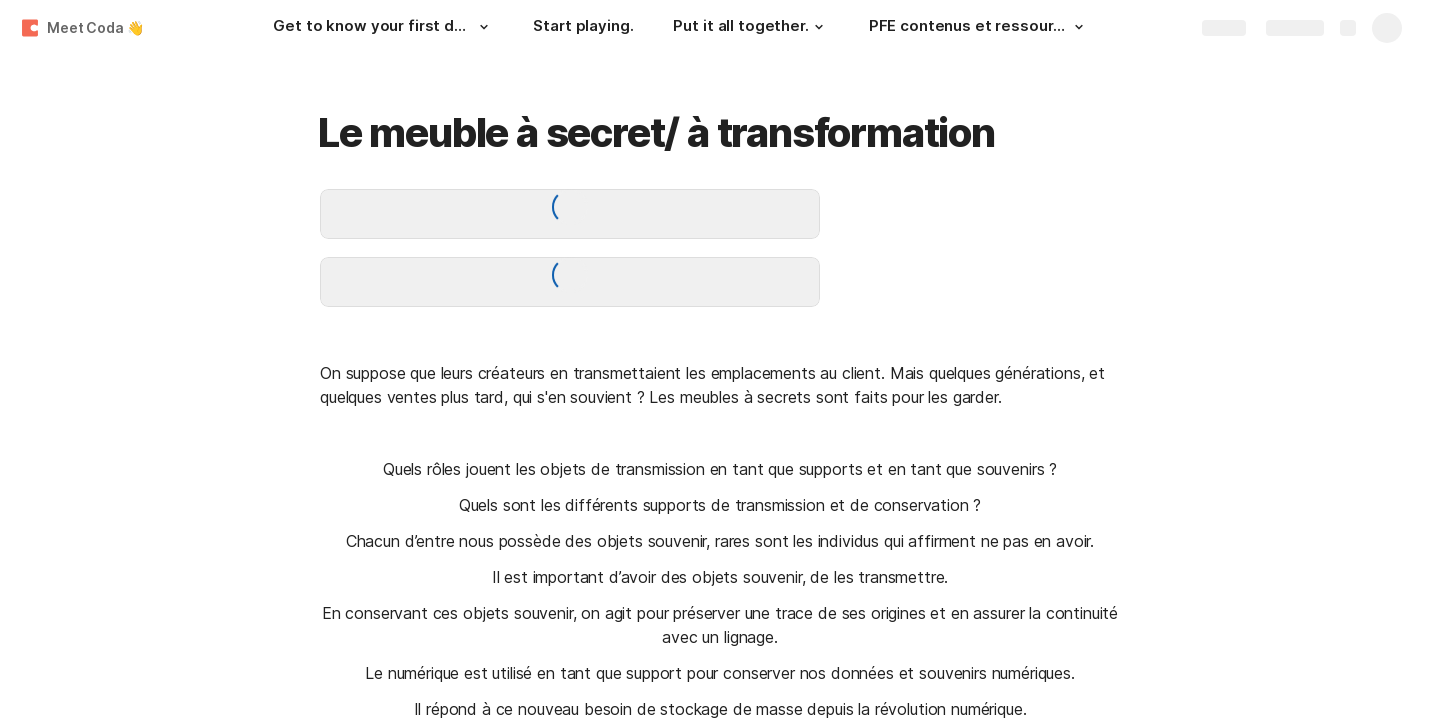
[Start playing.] (583, 28)
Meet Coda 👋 (95, 27)
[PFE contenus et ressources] (979, 28)
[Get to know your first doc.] (383, 28)
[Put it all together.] (750, 28)
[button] (483, 27)
